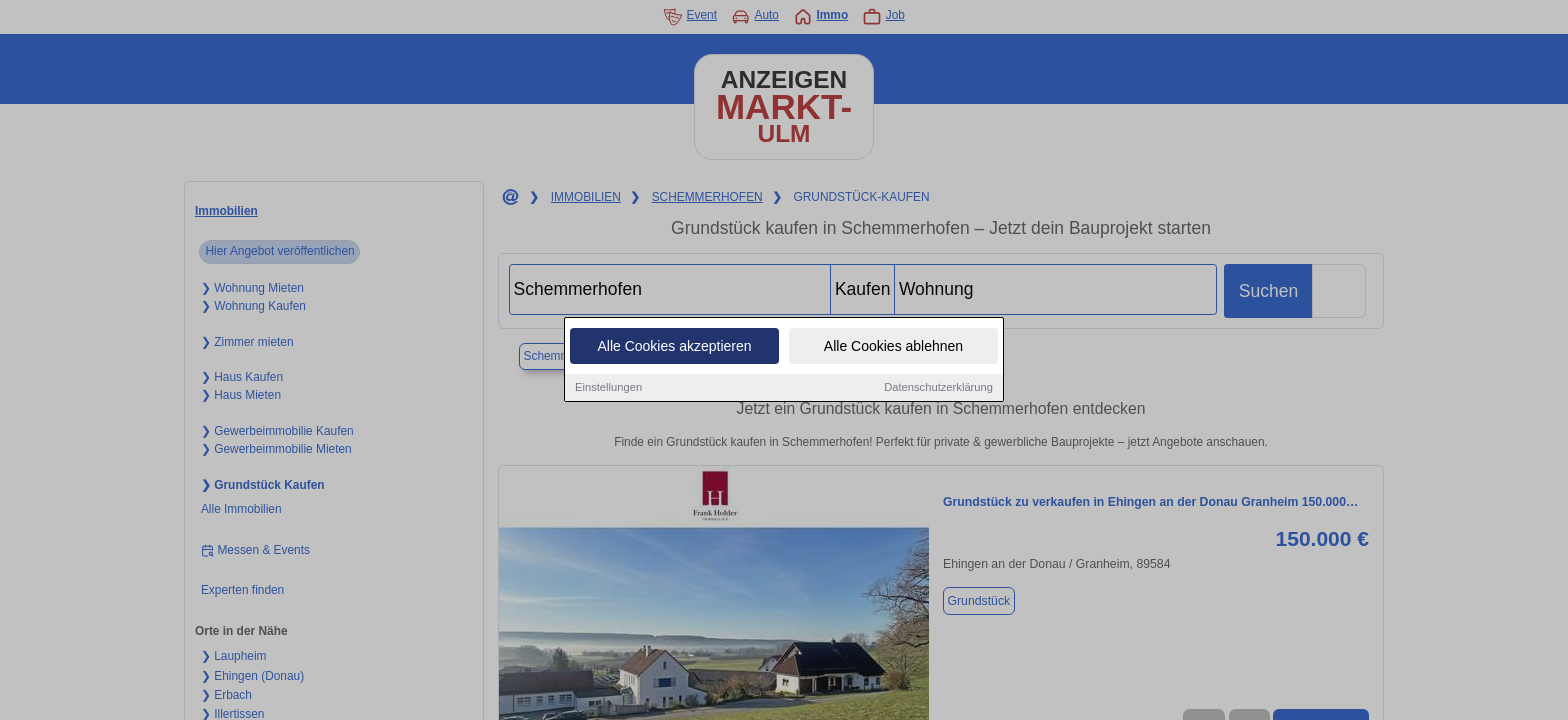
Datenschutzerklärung (938, 387)
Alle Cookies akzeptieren (674, 346)
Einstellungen (608, 387)
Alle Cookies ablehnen (893, 346)
